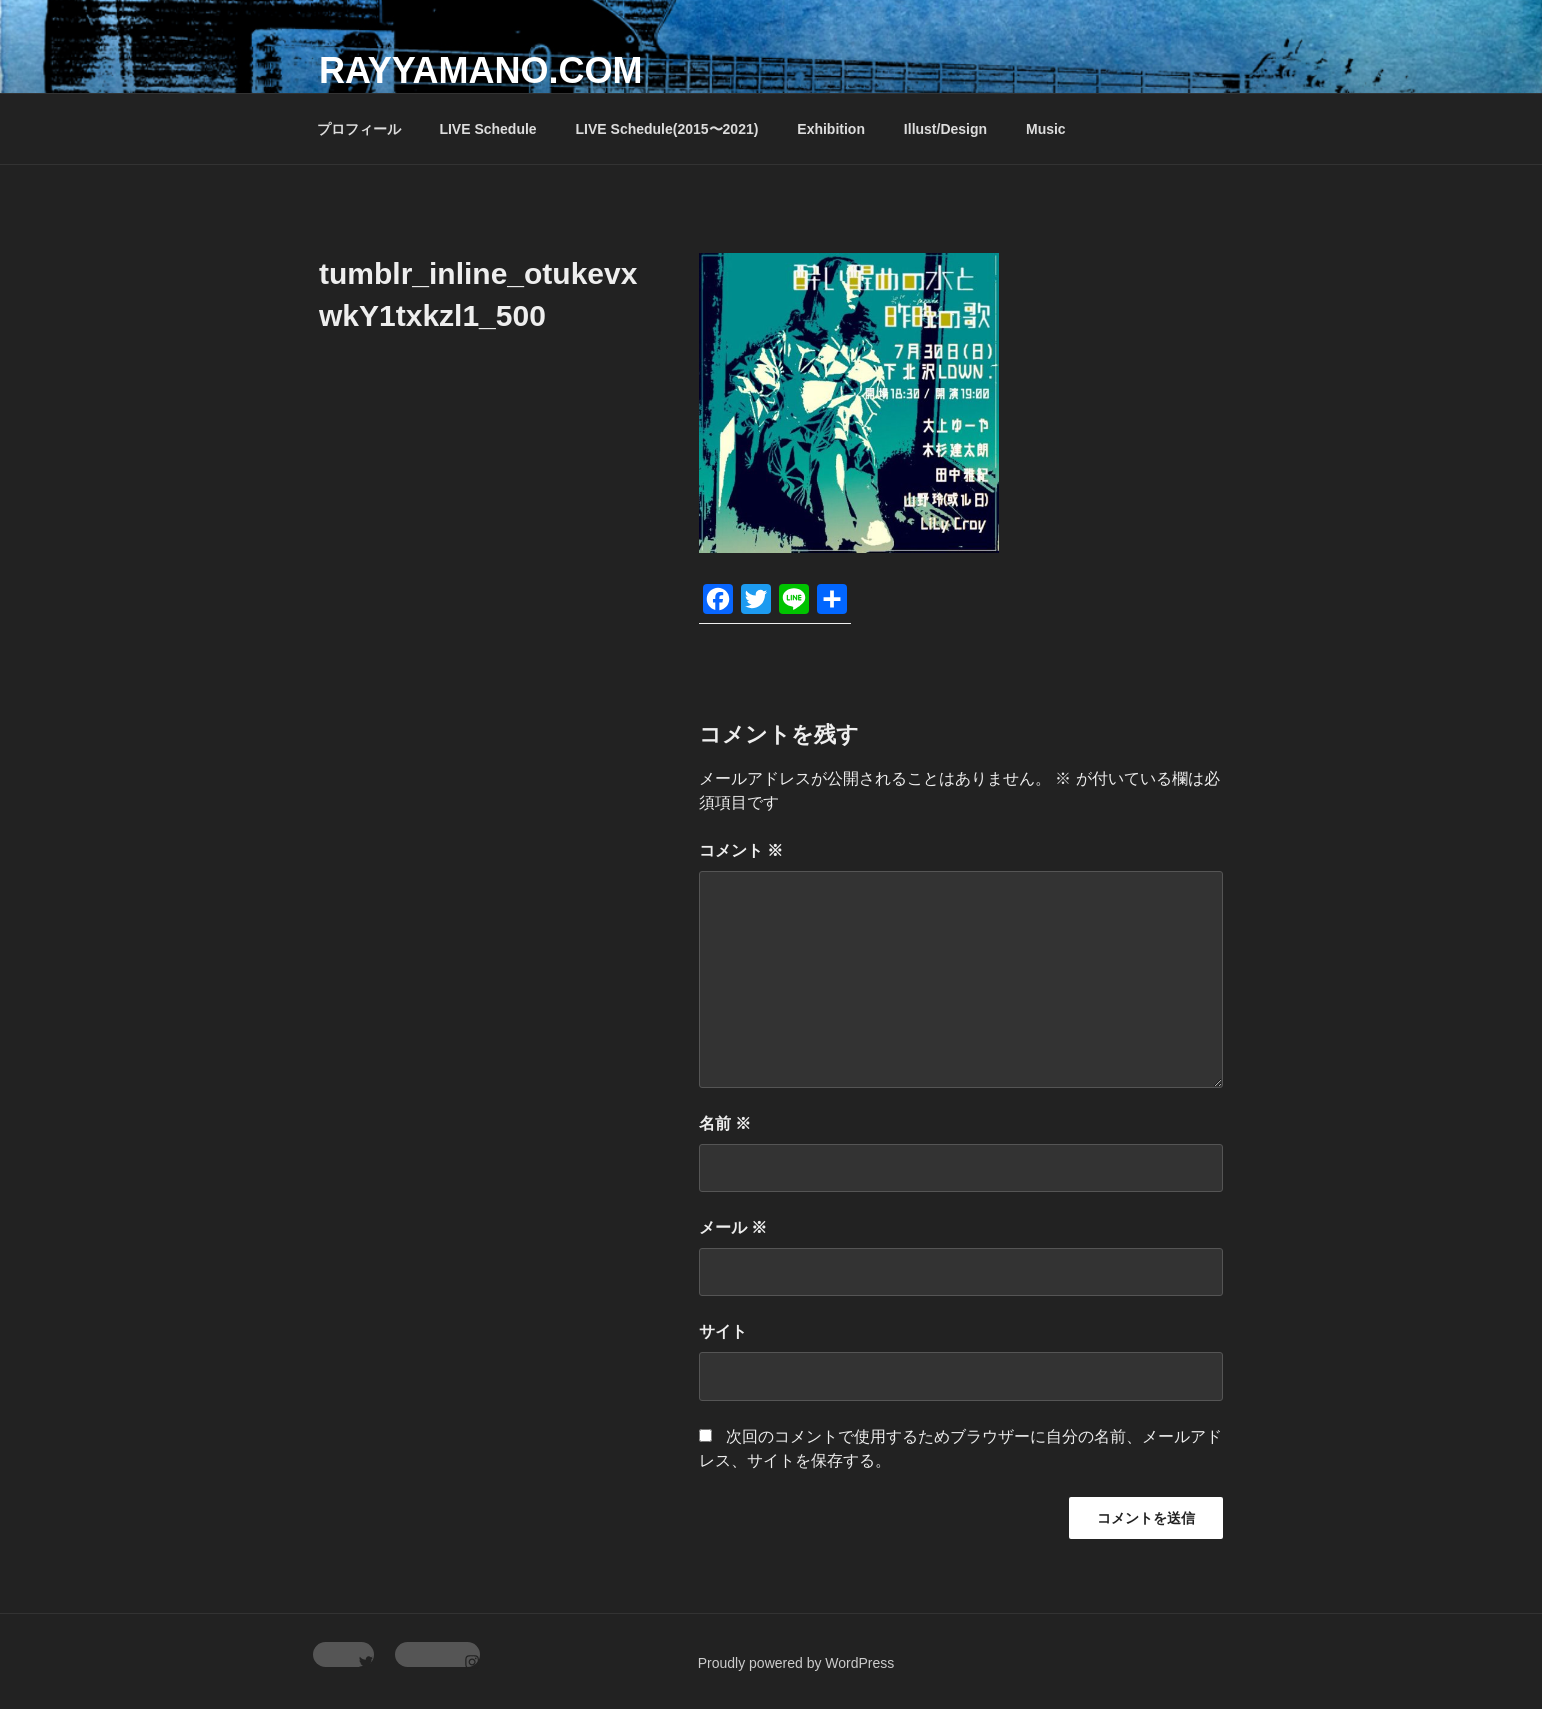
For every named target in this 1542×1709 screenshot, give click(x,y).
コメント (741, 850)
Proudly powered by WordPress (796, 1663)
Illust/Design (945, 129)
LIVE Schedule (487, 129)
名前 (725, 1123)
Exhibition (831, 129)
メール (733, 1227)
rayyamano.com (480, 70)
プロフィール (359, 129)
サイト (723, 1331)
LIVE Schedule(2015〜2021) (667, 129)
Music (1046, 129)
